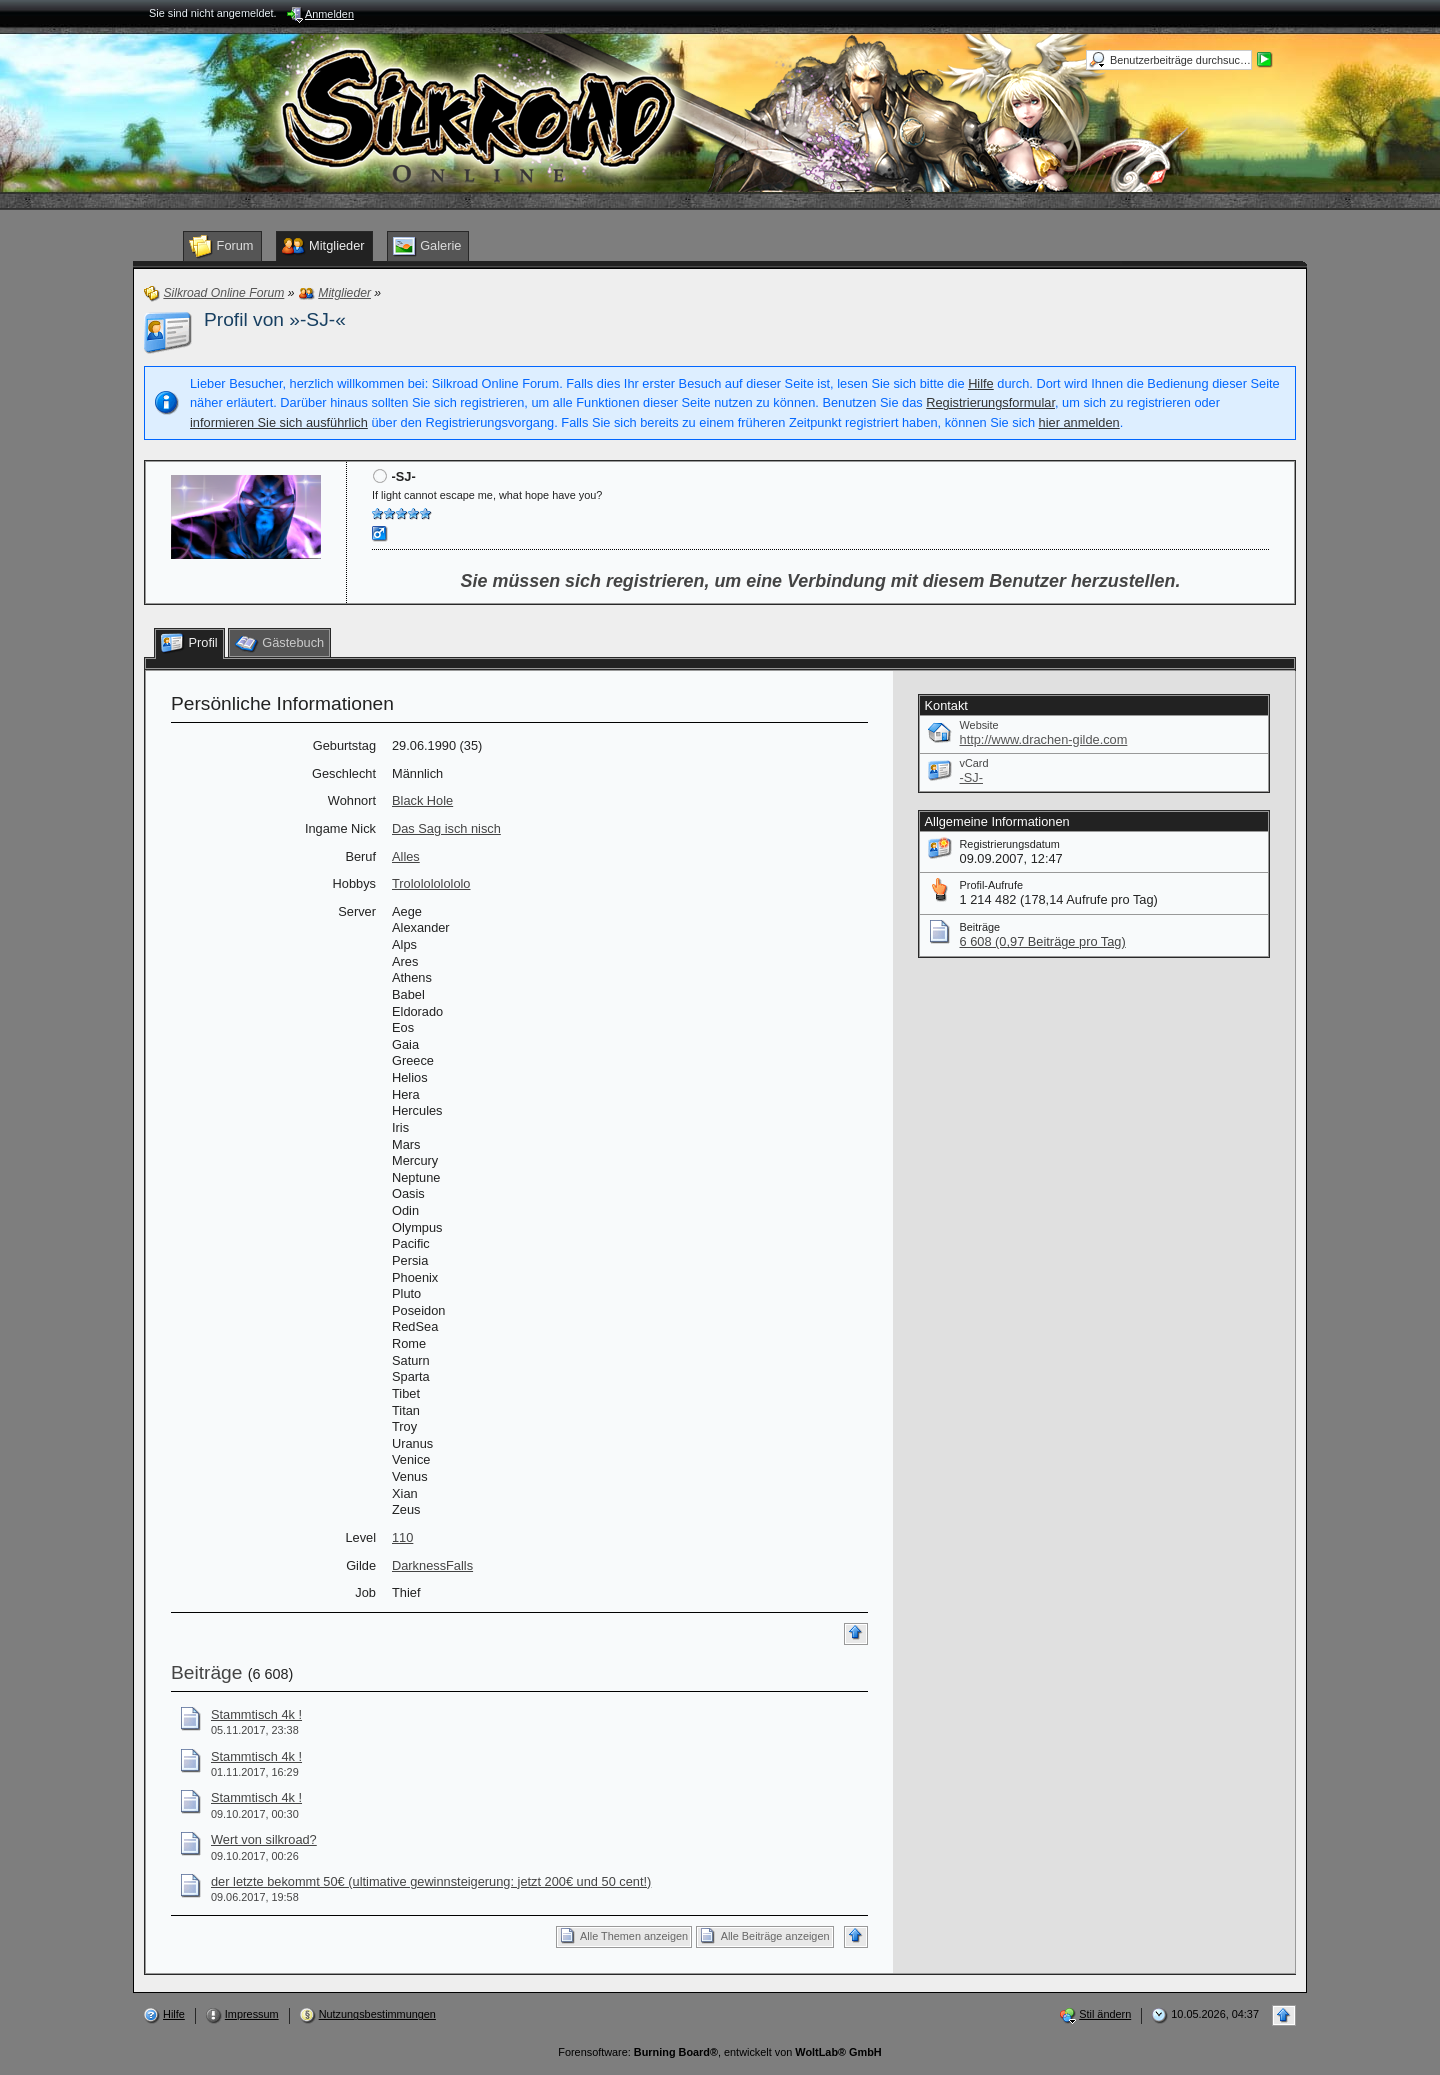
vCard (974, 763)
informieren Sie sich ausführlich (279, 422)
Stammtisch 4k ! (256, 1714)
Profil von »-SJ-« (275, 319)
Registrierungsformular (990, 402)
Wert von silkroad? (264, 1839)
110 (402, 1537)
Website (979, 725)
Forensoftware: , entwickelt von (719, 2052)
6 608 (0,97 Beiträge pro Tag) (1043, 941)
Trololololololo (431, 883)
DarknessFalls (432, 1565)
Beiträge (206, 1672)
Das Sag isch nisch (446, 828)
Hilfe (981, 383)
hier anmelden (1079, 422)
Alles (406, 856)
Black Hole (422, 800)
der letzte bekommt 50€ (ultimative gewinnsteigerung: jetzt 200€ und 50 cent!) (431, 1881)
